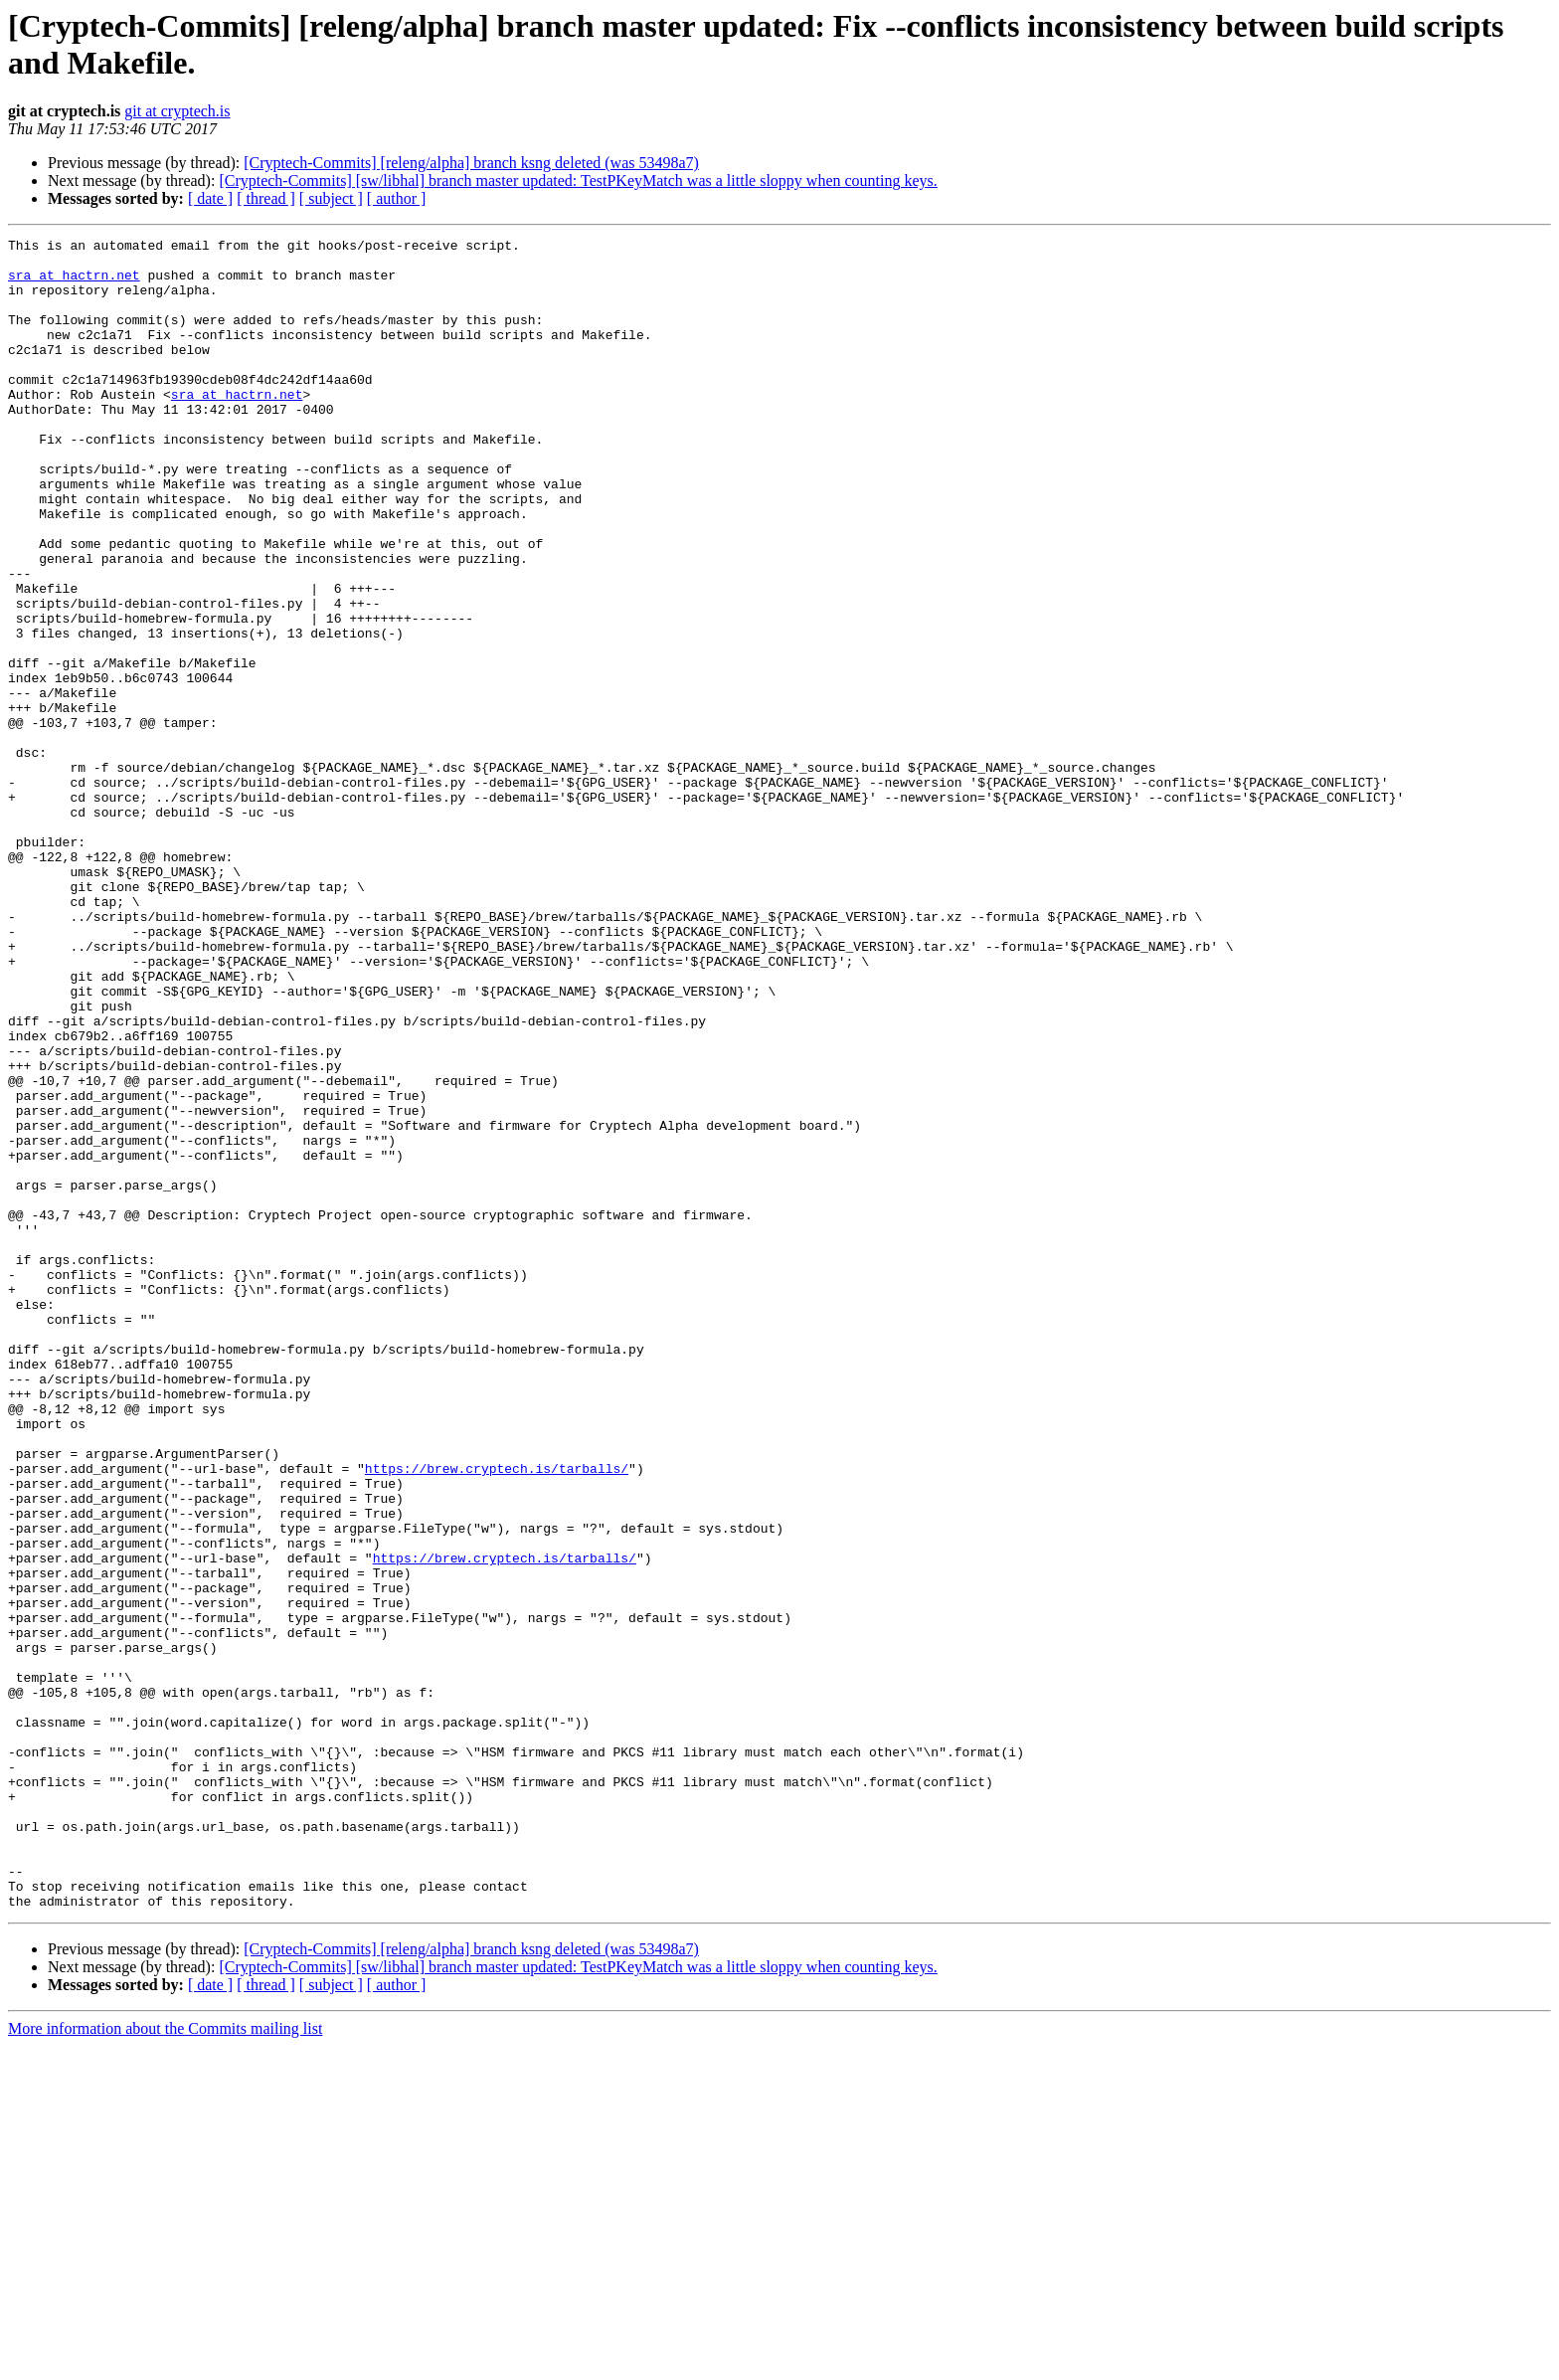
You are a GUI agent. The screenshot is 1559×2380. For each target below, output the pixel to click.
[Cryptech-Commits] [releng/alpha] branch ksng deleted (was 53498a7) (471, 162)
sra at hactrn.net (74, 283)
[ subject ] (331, 198)
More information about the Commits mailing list (165, 2362)
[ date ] (210, 198)
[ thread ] (266, 198)
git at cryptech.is (177, 110)
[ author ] (397, 198)
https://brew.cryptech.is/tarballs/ (496, 1716)
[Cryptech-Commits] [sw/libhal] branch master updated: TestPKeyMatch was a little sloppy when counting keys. (578, 180)
